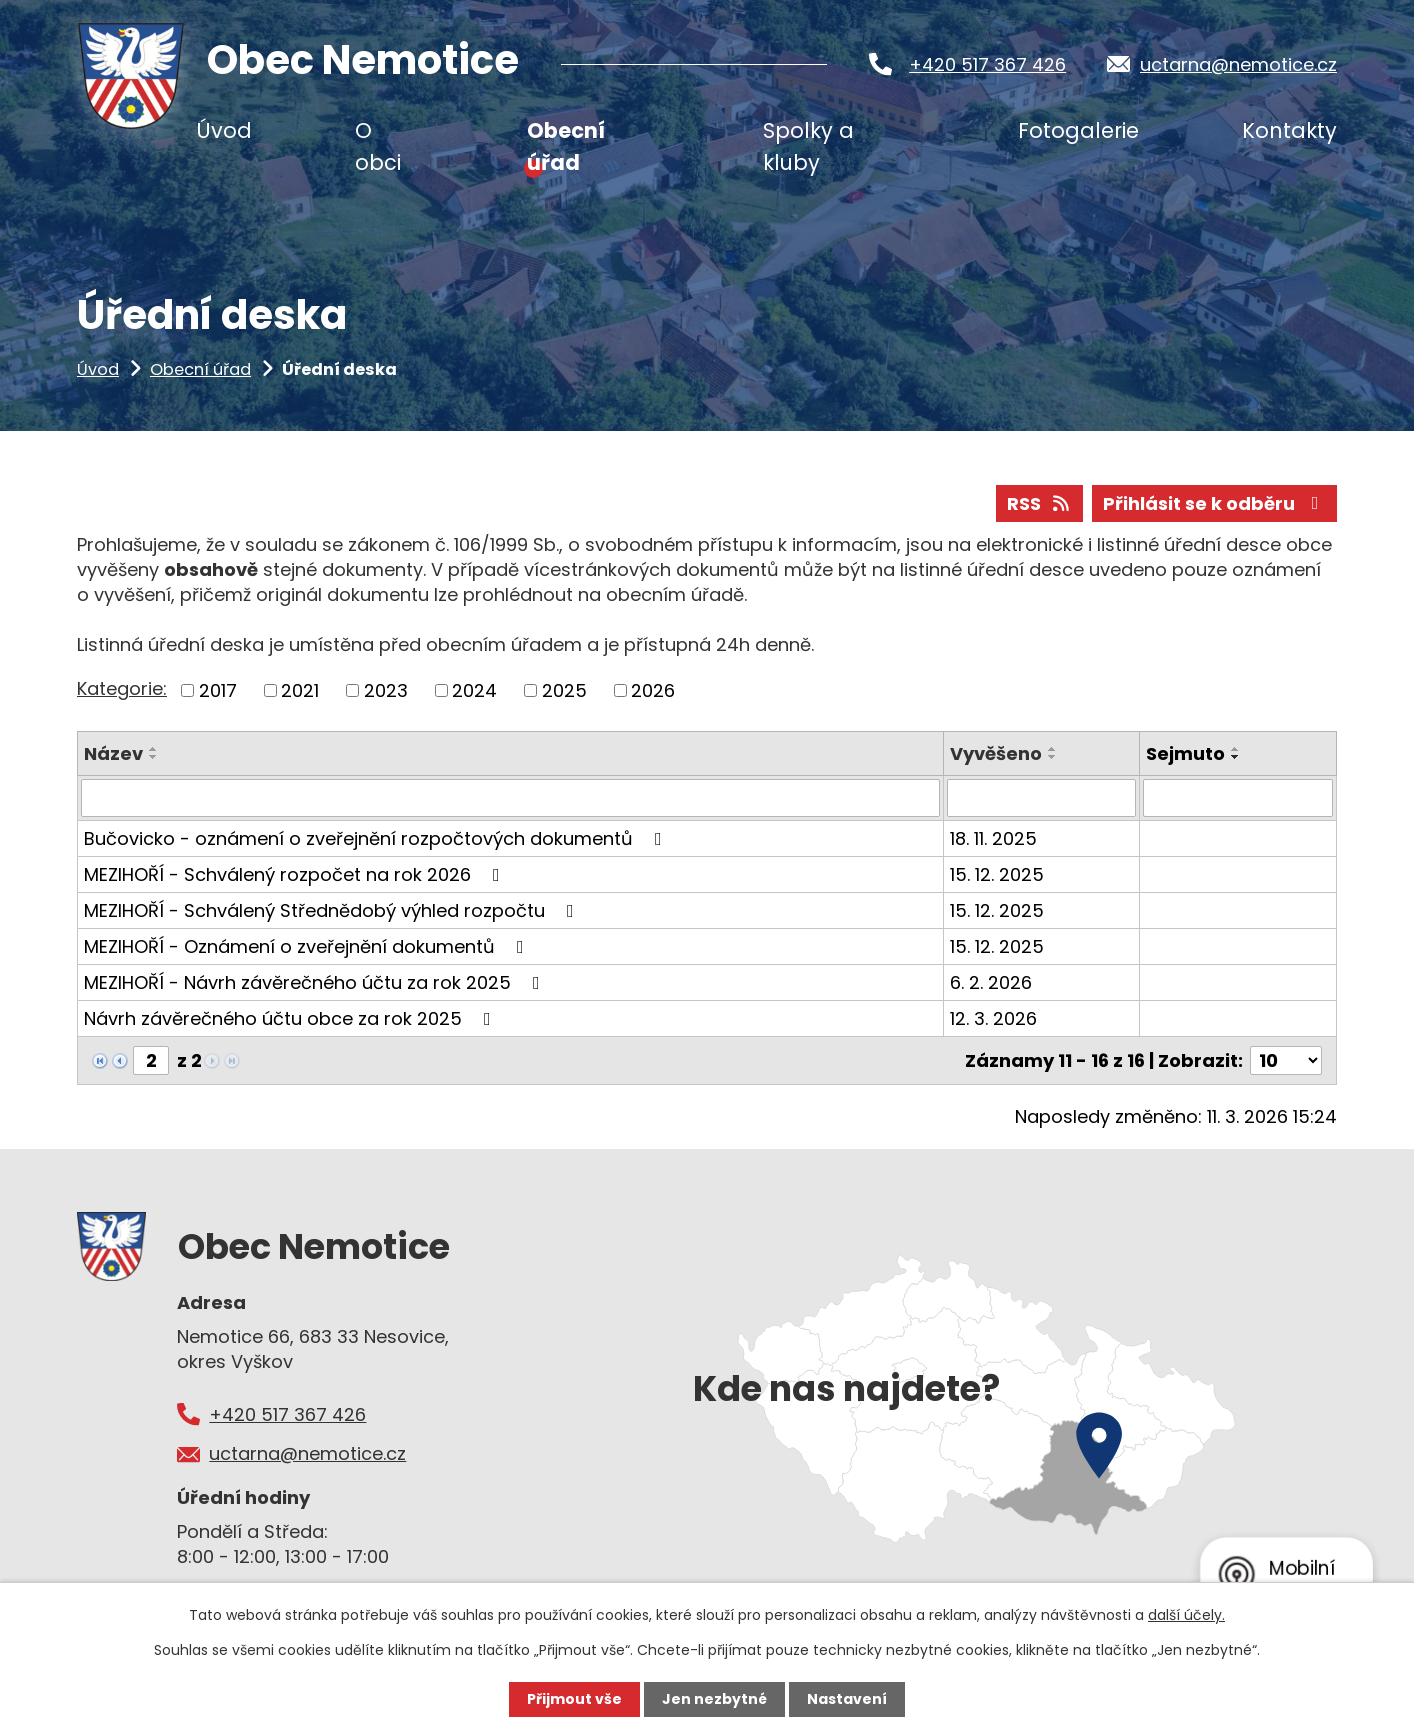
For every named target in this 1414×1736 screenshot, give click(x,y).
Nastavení (847, 1699)
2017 (218, 690)
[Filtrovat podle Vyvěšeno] (1042, 798)
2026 (653, 690)
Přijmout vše (574, 1699)
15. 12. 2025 (997, 874)
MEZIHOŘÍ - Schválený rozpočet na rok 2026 (296, 874)
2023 (386, 690)
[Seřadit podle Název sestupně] (154, 757)
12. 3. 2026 (993, 1018)
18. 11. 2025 (993, 838)
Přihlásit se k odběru (1215, 503)
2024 (474, 690)
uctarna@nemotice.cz (1238, 64)
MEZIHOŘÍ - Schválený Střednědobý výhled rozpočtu (333, 910)
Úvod (98, 369)
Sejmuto (1185, 753)
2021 (300, 690)
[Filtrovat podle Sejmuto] (1238, 798)
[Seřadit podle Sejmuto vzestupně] (1236, 749)
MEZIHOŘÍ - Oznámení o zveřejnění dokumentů (308, 946)
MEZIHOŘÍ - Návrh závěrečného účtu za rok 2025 (316, 982)
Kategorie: (122, 688)
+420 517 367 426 (987, 64)
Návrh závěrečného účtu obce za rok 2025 (291, 1018)
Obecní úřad (200, 369)
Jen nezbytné (714, 1699)
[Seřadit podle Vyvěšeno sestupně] (1053, 757)
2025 (564, 690)
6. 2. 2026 (991, 982)
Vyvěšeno (996, 753)
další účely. (1186, 1615)
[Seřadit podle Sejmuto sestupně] (1236, 757)
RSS (1040, 503)
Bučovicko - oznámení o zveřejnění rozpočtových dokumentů (377, 838)
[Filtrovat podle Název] (510, 798)
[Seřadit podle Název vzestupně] (154, 749)
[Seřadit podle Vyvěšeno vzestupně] (1053, 749)
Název (113, 753)
